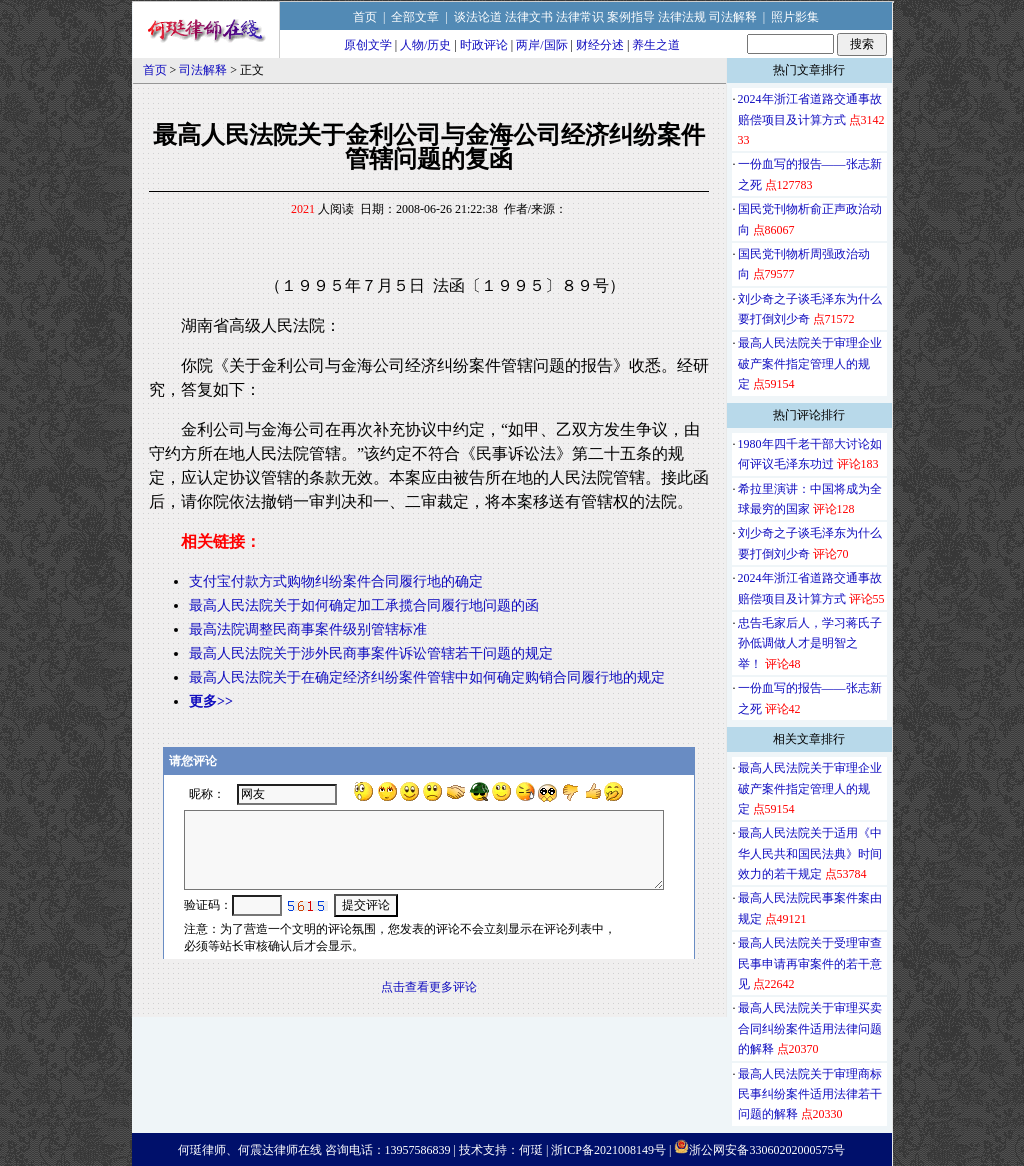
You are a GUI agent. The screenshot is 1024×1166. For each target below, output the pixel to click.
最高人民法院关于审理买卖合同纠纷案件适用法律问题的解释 (810, 1028)
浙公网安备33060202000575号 (767, 1150)
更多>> (211, 701)
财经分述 (600, 45)
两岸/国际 (541, 45)
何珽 (531, 1150)
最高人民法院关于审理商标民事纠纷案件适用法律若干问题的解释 (810, 1094)
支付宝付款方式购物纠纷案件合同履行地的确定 (336, 581)
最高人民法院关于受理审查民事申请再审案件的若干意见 (810, 963)
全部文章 (415, 17)
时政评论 (484, 45)
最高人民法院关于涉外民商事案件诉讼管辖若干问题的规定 (371, 653)
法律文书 (529, 17)
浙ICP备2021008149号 (608, 1150)
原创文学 (368, 45)
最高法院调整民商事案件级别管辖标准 (308, 629)
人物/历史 (425, 45)
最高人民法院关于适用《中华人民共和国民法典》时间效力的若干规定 (810, 853)
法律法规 (682, 17)
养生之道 (656, 45)
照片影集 (795, 17)
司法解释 (733, 17)
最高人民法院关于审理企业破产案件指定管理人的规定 (810, 363)
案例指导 (631, 17)
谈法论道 (478, 17)
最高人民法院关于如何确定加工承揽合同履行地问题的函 (364, 605)
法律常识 (580, 17)
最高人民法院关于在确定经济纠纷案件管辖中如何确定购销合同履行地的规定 (427, 677)
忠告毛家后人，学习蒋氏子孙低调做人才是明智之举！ (810, 643)
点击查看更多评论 (429, 987)
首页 (365, 17)
